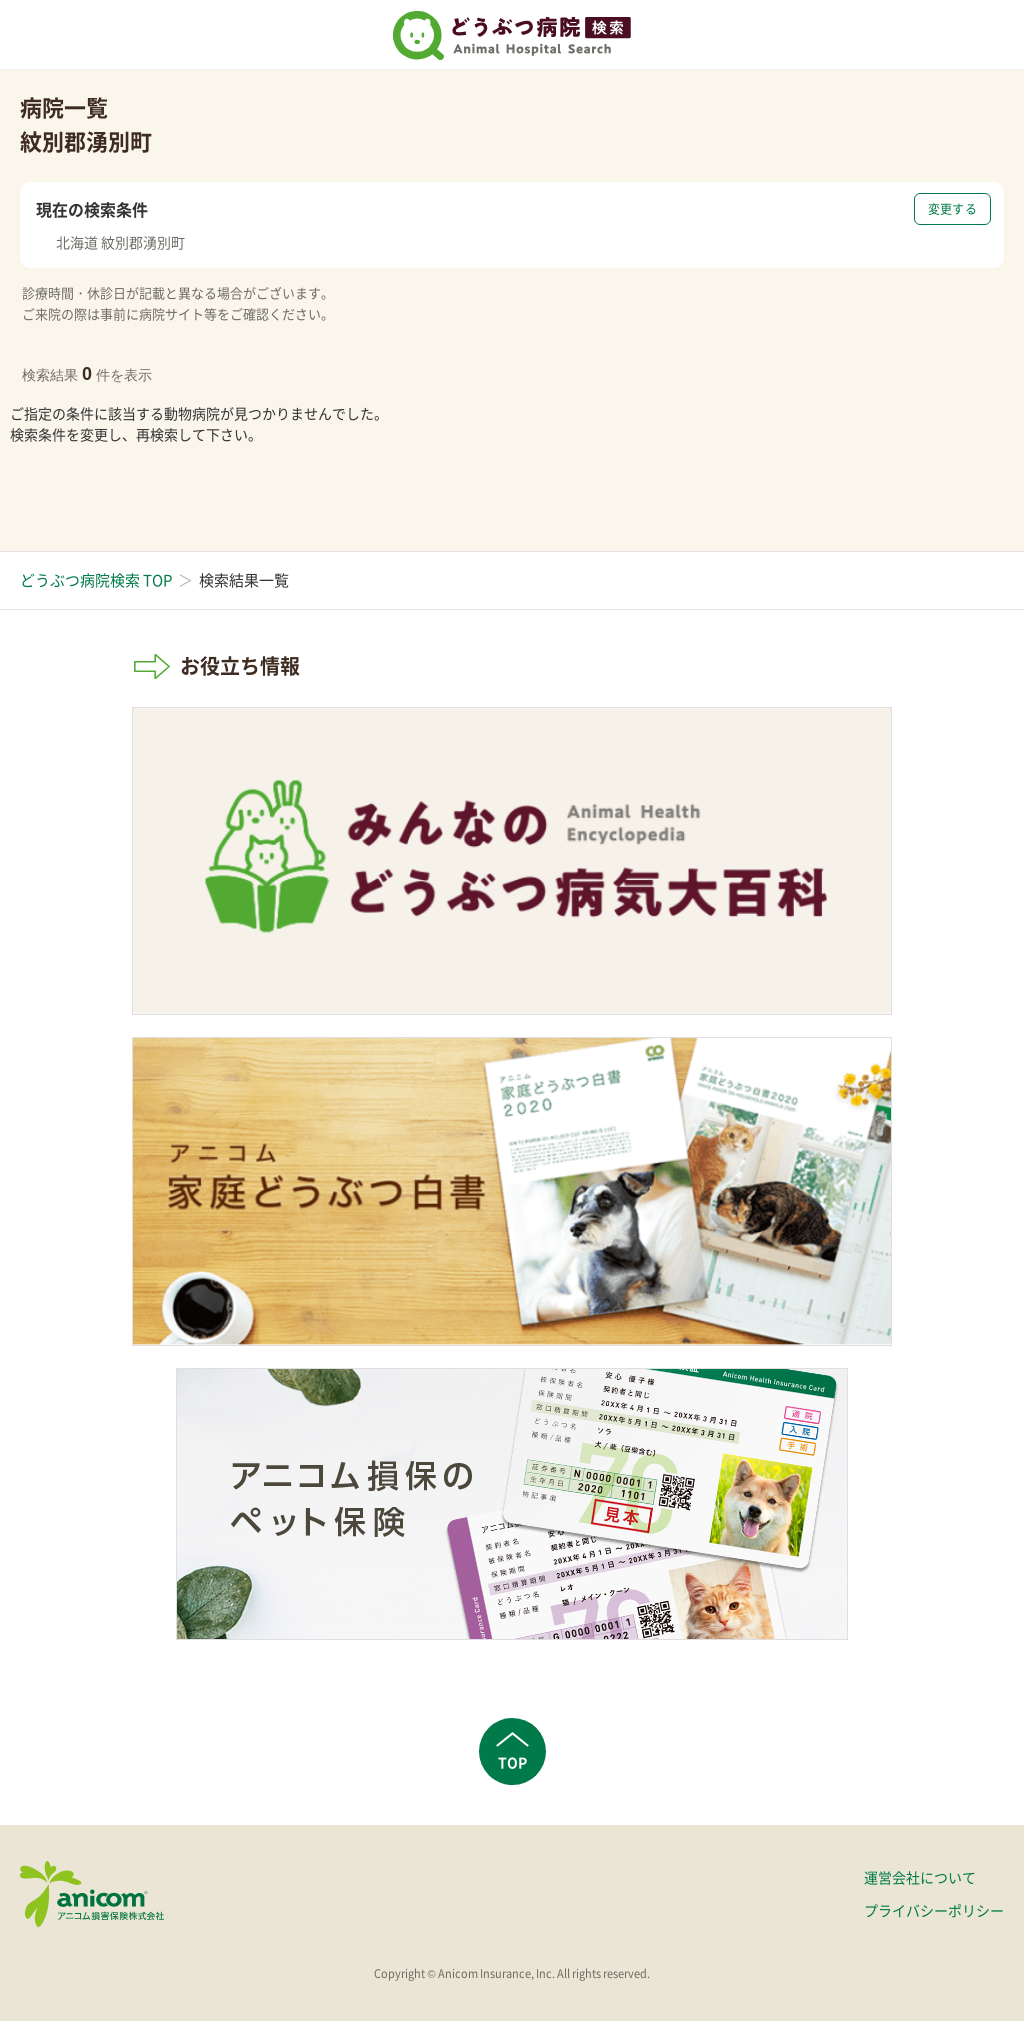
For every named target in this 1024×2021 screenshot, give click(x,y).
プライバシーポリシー (934, 1910)
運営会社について (920, 1877)
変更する (952, 209)
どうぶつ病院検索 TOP (96, 580)
